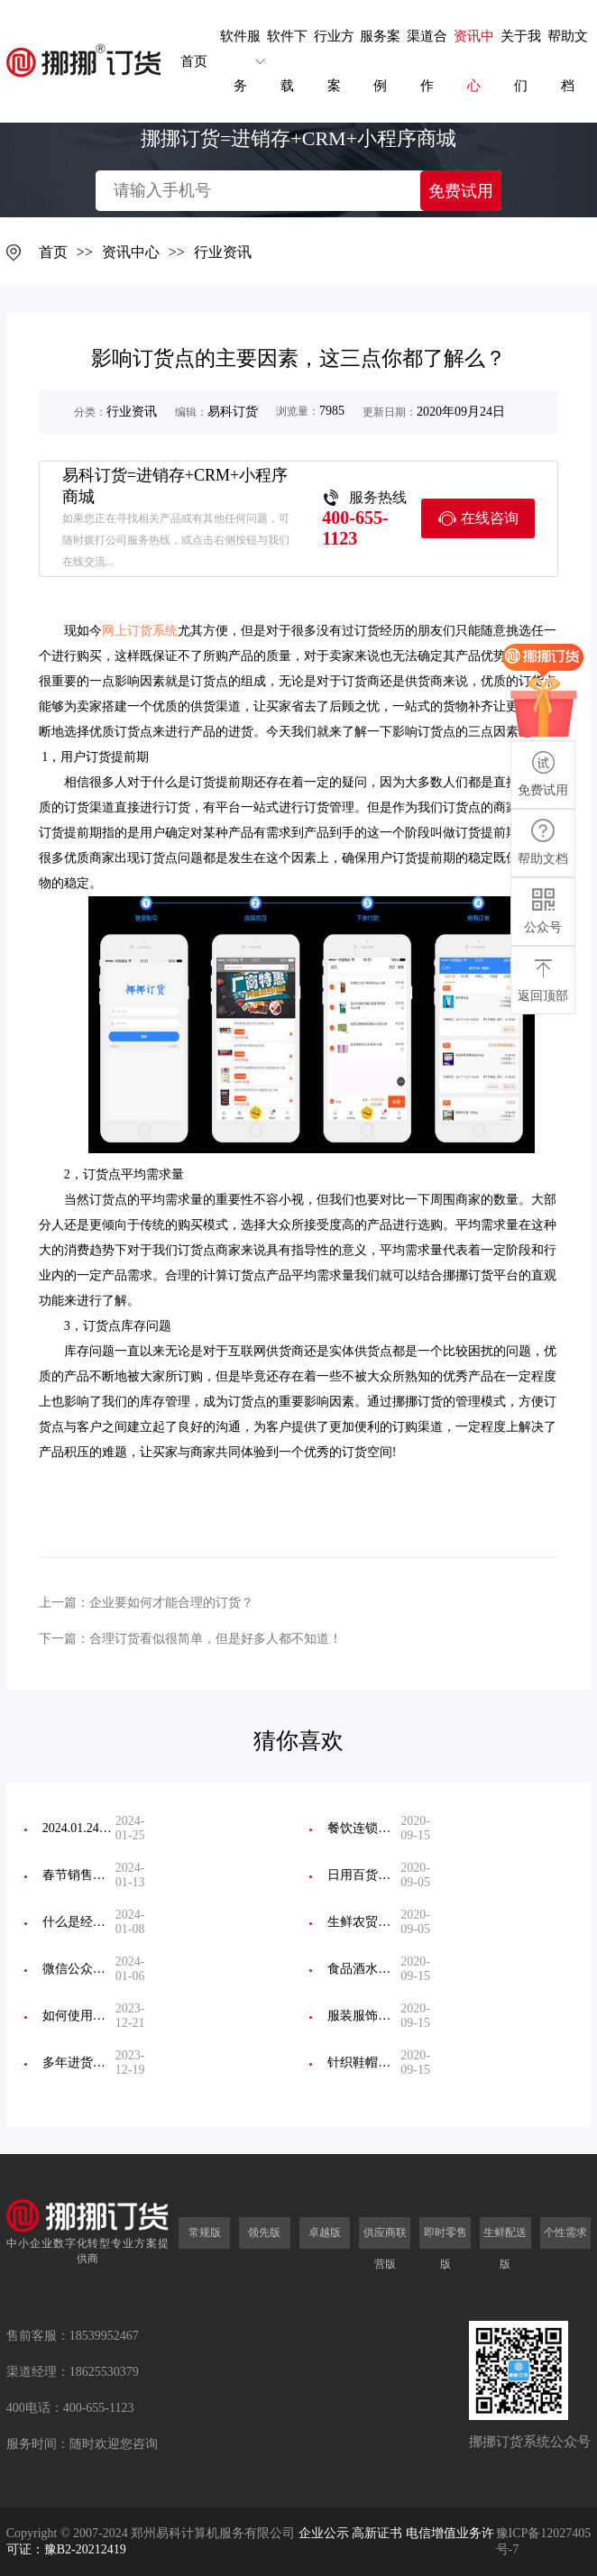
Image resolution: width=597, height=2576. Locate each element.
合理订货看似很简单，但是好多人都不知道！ (215, 1639)
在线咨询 (478, 518)
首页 (193, 61)
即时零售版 (445, 2248)
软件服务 (240, 61)
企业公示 (323, 2533)
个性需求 (565, 2232)
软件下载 (287, 61)
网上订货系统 (140, 630)
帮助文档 (567, 61)
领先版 (264, 2232)
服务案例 (380, 61)
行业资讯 (223, 252)
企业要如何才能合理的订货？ (171, 1602)
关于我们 (521, 61)
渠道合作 (427, 61)
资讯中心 (474, 61)
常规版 (204, 2232)
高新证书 (377, 2533)
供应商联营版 (385, 2248)
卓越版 (324, 2232)
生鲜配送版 (505, 2248)
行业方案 (334, 61)
